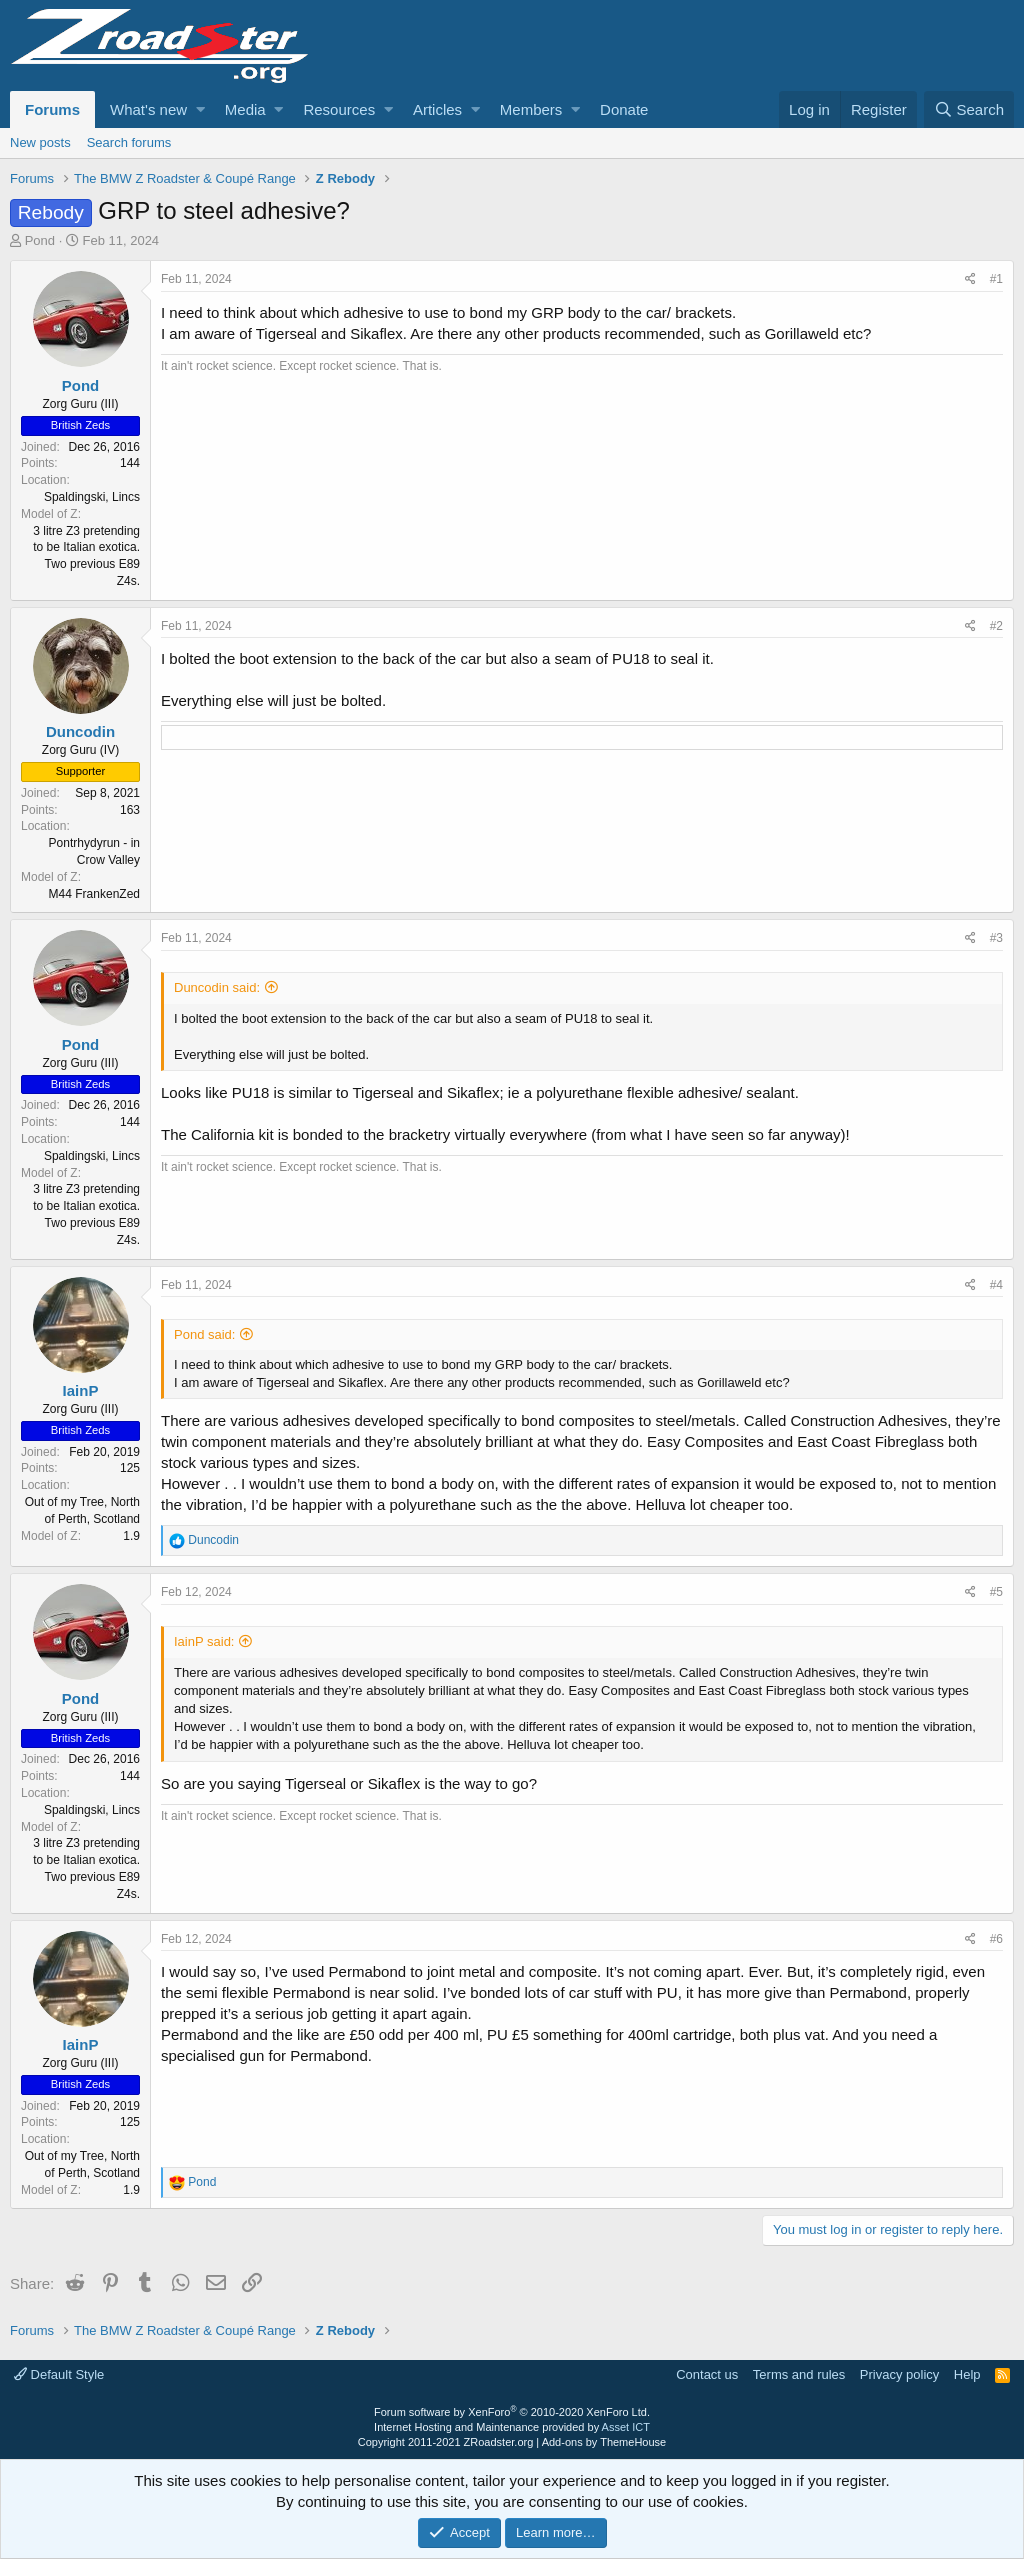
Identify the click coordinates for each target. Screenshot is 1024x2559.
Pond (40, 240)
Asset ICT (626, 2427)
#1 (996, 279)
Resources (339, 109)
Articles (437, 109)
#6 (996, 1939)
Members (531, 109)
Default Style (59, 2374)
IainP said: (204, 1641)
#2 (996, 626)
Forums (52, 109)
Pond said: (204, 1334)
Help (967, 2374)
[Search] (969, 109)
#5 (996, 1592)
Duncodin (80, 731)
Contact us (707, 2374)
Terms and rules (799, 2374)
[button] (200, 109)
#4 (996, 1285)
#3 (996, 938)
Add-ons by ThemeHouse (604, 2442)
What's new (148, 109)
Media (245, 109)
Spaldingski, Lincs (92, 497)
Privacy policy (899, 2374)
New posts (40, 142)
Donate (624, 109)
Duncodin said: (217, 987)
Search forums (129, 142)
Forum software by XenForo (512, 2412)
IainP (81, 1390)
